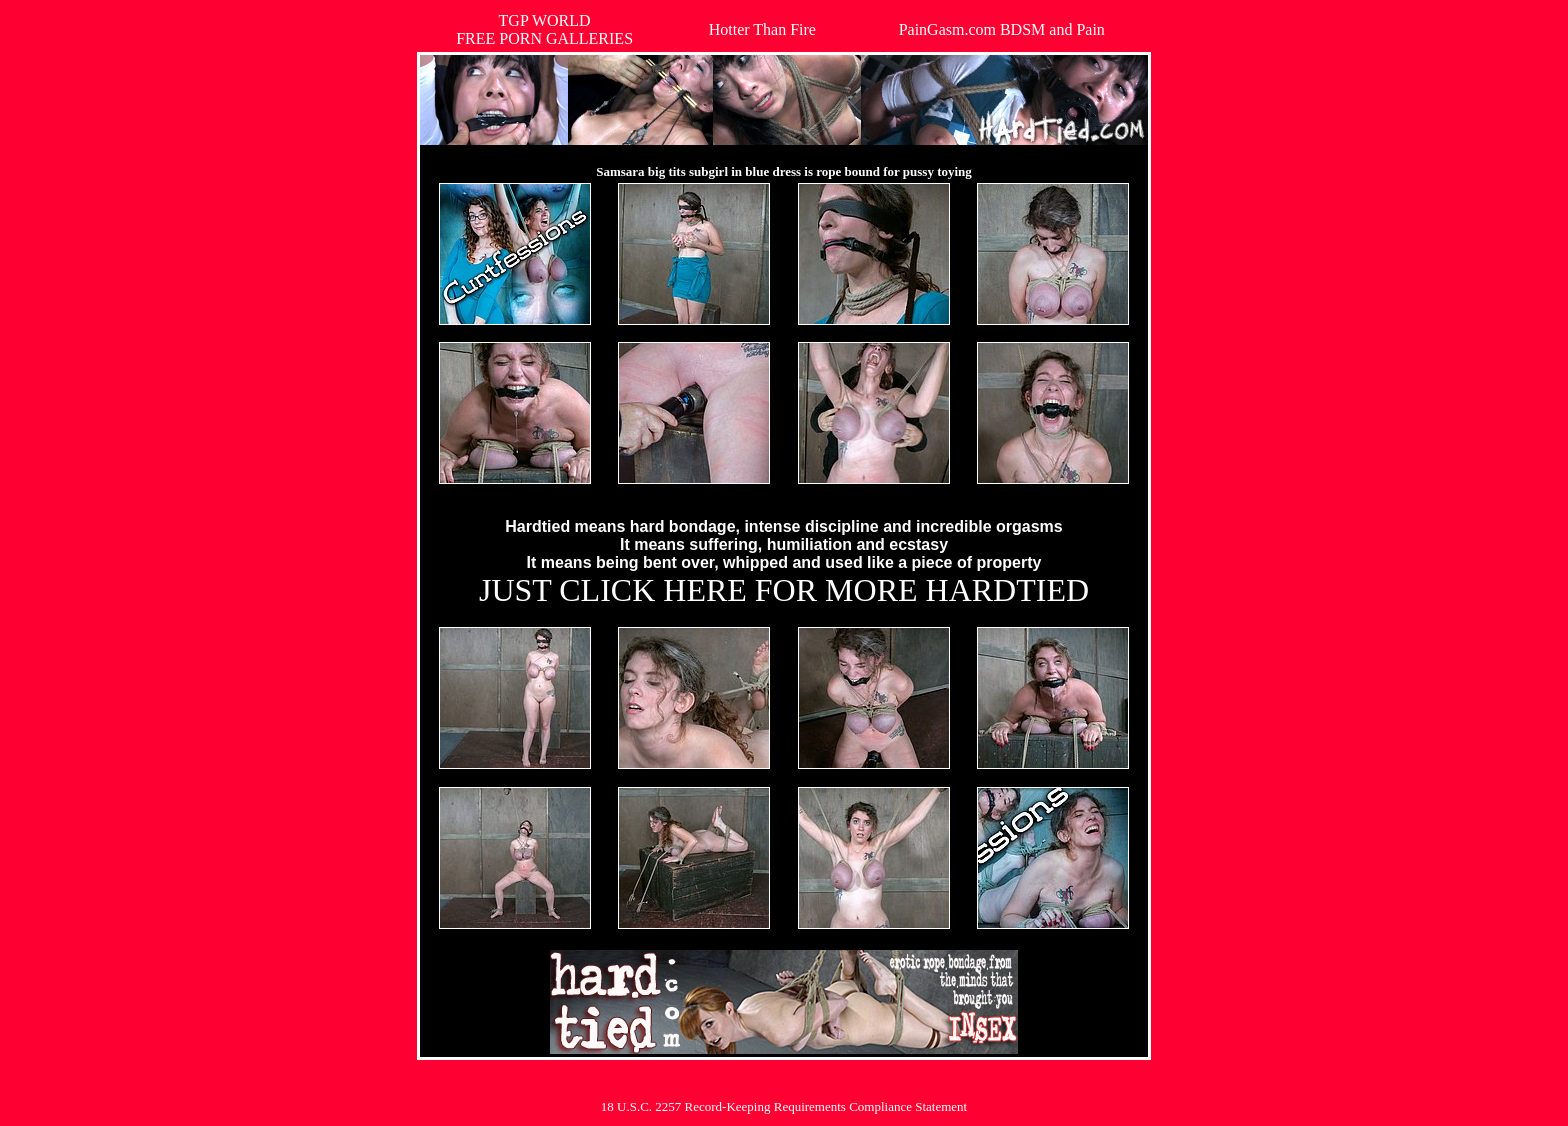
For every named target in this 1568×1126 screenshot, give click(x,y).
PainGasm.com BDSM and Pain (1002, 29)
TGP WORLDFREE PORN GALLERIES (544, 29)
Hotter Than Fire (762, 29)
